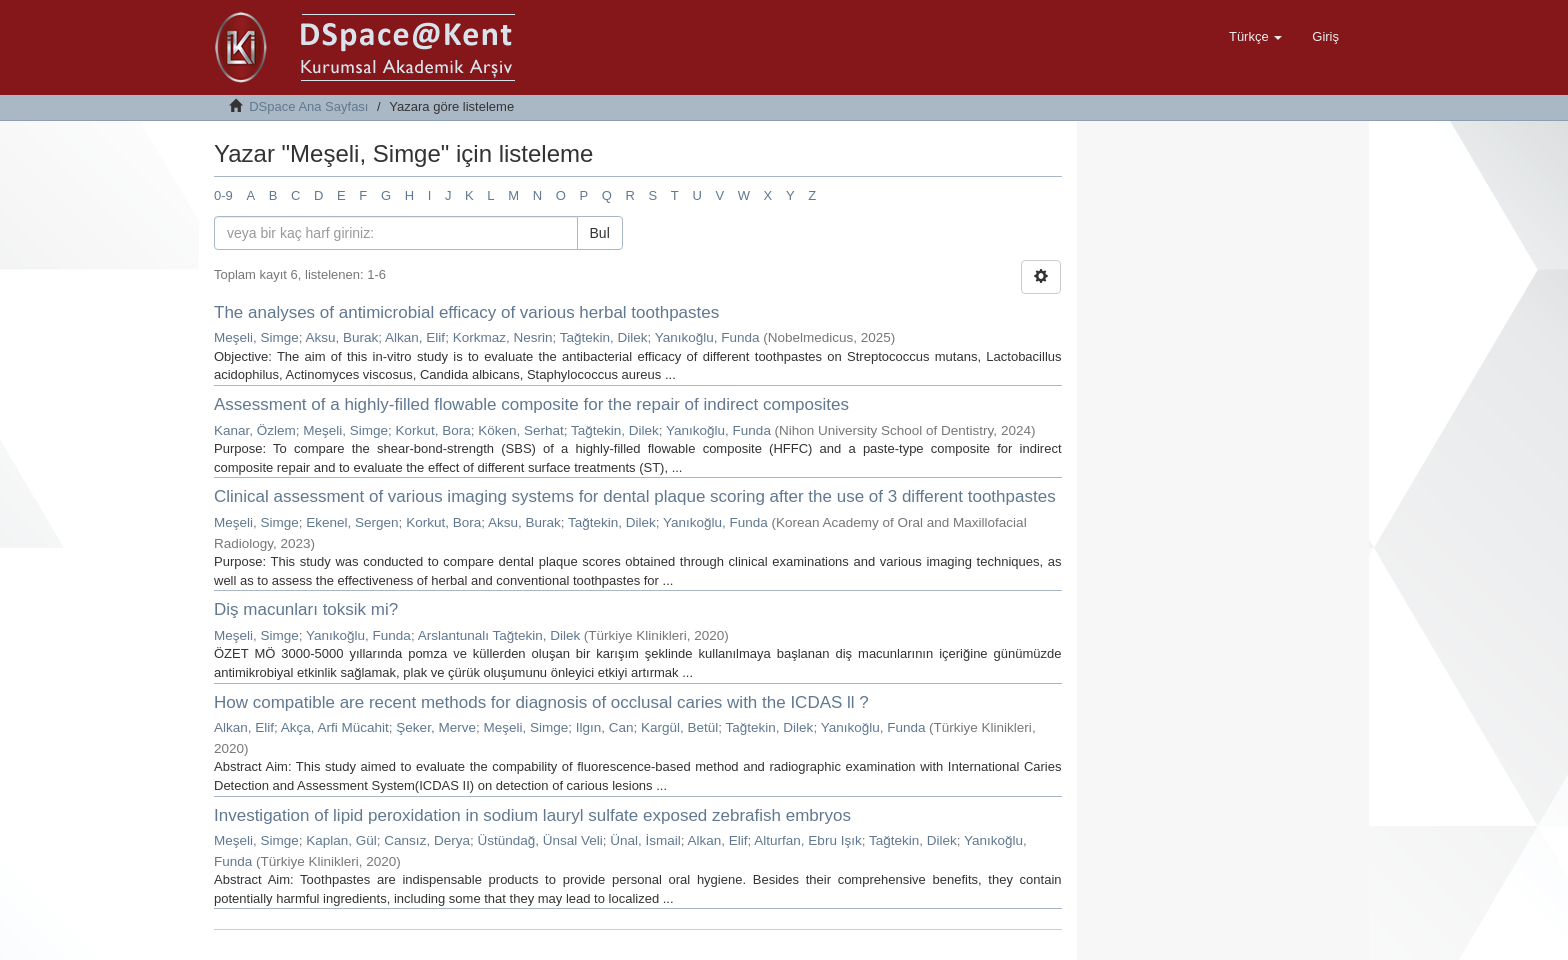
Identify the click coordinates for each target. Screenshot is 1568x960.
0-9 (223, 195)
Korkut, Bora (433, 430)
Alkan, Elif (415, 337)
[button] (1255, 37)
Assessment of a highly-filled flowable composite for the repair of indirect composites (531, 404)
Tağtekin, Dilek (604, 337)
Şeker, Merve (436, 727)
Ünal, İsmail (645, 840)
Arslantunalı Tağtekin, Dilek (499, 635)
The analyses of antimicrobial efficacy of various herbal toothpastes (466, 312)
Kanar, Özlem (255, 430)
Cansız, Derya (427, 840)
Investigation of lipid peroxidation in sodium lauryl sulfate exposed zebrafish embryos (532, 815)
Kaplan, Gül (341, 840)
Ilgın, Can (605, 727)
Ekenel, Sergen (352, 522)
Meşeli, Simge (256, 337)
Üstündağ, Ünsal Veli (539, 840)
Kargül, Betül (679, 727)
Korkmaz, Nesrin (503, 337)
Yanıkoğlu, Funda (707, 337)
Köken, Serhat (521, 430)
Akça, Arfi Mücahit (335, 727)
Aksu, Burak (342, 337)
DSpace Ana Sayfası (308, 106)
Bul (600, 233)
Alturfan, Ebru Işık (807, 840)
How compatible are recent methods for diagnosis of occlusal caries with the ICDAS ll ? (541, 702)
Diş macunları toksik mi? (306, 609)
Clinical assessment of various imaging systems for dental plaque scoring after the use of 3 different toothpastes (635, 496)
